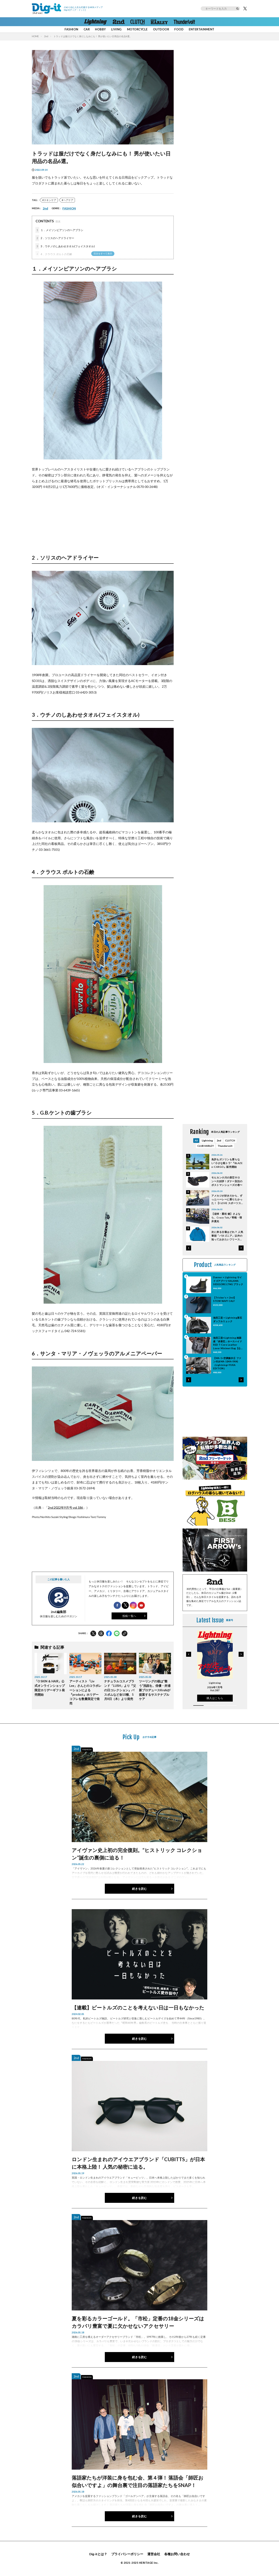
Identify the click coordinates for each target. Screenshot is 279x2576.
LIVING (116, 29)
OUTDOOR (161, 29)
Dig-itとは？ (98, 2554)
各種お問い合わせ (177, 2554)
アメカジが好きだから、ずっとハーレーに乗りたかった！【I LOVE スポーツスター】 (227, 1199)
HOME (35, 36)
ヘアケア (68, 200)
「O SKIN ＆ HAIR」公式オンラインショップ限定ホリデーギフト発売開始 (50, 1688)
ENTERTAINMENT (201, 29)
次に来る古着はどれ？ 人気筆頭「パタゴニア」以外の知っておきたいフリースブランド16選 (227, 1235)
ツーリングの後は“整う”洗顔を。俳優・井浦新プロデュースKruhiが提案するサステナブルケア (154, 1690)
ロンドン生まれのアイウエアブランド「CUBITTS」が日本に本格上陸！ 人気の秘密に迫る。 (138, 2163)
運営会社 (153, 2554)
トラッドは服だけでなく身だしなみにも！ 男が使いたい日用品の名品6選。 (93, 36)
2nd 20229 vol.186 (65, 1507)
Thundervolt (225, 1145)
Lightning (207, 1140)
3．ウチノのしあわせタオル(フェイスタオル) (65, 246)
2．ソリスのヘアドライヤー (54, 238)
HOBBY (100, 29)
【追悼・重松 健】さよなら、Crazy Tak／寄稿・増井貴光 (226, 1217)
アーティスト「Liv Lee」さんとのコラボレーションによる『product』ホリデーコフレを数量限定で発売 (85, 1692)
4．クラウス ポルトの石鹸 (53, 254)
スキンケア (50, 200)
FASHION (71, 29)
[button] (188, 1247)
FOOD (178, 29)
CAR (87, 29)
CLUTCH (230, 1140)
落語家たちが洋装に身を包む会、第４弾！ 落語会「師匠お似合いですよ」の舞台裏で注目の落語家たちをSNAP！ (137, 2481)
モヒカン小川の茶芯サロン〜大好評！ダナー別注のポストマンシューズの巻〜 (227, 1181)
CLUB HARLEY (205, 1145)
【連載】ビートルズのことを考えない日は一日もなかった (138, 2007)
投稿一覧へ (129, 1615)
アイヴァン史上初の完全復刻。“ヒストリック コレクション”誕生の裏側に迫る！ (137, 1854)
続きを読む (139, 1888)
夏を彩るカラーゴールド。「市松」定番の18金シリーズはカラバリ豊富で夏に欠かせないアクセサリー (138, 2322)
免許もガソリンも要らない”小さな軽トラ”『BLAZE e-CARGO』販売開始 (227, 1163)
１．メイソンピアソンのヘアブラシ (59, 230)
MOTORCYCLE (137, 29)
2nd (46, 36)
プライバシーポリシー (127, 2554)
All (196, 1140)
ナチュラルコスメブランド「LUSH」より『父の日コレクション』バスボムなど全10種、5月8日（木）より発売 (120, 1690)
